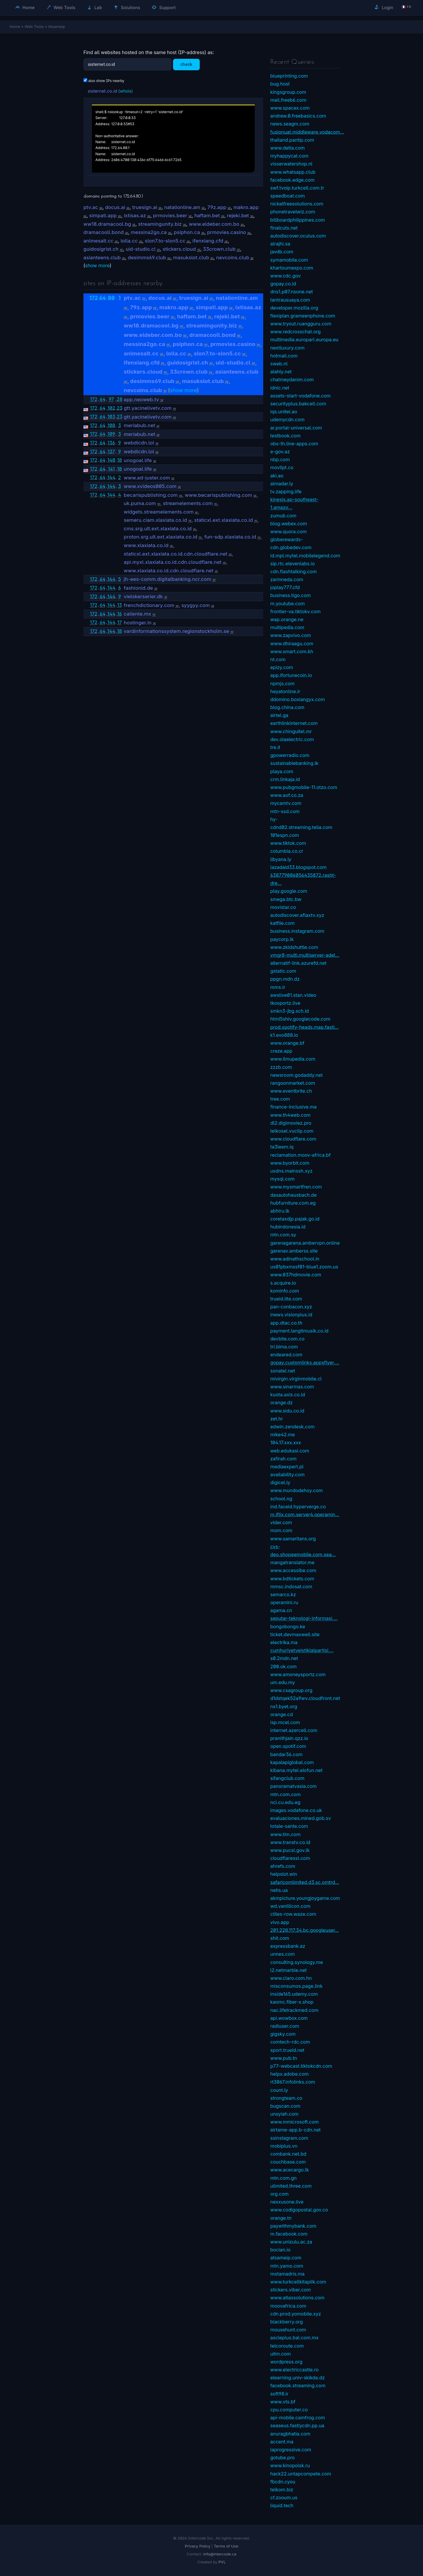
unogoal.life (138, 460)
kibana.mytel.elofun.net (296, 1770)
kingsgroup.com (288, 92)
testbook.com (285, 436)
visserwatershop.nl (291, 164)
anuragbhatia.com (290, 2434)
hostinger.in (138, 623)
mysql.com (282, 1179)
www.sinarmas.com (292, 1387)
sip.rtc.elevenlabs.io (292, 563)
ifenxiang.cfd (207, 241)
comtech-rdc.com (290, 2042)
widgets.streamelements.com (159, 512)
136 (111, 443)
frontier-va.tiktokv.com (295, 611)
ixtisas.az (135, 215)
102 (111, 408)
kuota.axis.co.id (287, 1395)
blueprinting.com (289, 76)
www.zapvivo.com (290, 635)
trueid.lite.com (286, 1299)
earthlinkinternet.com (294, 723)
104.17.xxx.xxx (285, 1442)
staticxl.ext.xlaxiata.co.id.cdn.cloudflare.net (175, 554)
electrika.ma (284, 1642)
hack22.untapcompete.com (300, 2474)
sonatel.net (282, 1371)
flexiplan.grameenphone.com (302, 316)
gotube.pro (282, 2457)
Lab (94, 7)
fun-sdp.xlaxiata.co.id (230, 537)
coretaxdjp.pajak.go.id (294, 1219)
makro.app (246, 207)
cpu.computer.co (289, 2410)
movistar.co (283, 907)
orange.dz (281, 1402)
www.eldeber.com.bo (214, 224)
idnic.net (279, 388)
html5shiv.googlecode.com (300, 1019)
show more (97, 265)
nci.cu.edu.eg (285, 1802)
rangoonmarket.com (292, 1083)
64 (102, 298)
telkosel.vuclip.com (291, 1131)
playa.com (281, 771)
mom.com (281, 1530)
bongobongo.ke (287, 1626)
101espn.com (284, 835)
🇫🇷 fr (406, 7)
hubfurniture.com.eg (293, 1203)
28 (119, 399)
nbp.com (280, 459)
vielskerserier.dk (143, 596)
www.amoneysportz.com (297, 1674)
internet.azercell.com (293, 1730)
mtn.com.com (285, 1794)
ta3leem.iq (281, 1147)
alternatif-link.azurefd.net (298, 963)
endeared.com (286, 1355)
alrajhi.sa (280, 244)
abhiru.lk (279, 1211)
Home (25, 7)
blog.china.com (287, 707)
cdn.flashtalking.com (293, 571)
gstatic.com (283, 971)
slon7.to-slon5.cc (165, 241)
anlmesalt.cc (98, 241)
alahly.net (281, 372)
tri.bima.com (284, 1347)
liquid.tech (281, 2505)
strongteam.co (286, 2098)
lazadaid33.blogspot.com (298, 867)
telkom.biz (281, 2490)
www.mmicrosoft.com (294, 2122)
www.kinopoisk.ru (290, 2465)
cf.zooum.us (284, 2497)
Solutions (127, 7)
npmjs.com (282, 683)
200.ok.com (283, 1666)
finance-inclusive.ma (293, 1107)
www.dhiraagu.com (291, 643)
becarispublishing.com (151, 495)
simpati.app (103, 215)
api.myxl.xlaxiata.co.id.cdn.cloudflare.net (172, 562)
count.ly (279, 2090)
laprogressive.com (290, 2450)
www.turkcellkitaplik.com (298, 2282)
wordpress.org (286, 2362)
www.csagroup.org (291, 1690)
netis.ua (279, 1890)
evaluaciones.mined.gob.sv (300, 1818)
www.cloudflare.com (293, 1139)
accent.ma (281, 2442)
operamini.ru (284, 1602)
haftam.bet (207, 215)
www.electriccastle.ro (294, 2370)
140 (111, 460)
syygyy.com (196, 605)
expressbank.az (287, 1946)
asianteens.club (102, 257)
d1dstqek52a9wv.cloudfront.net (305, 1698)
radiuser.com (284, 2026)
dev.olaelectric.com (292, 739)
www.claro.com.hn (291, 1978)
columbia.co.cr (286, 851)
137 (111, 451)
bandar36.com (286, 1754)
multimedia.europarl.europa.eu (304, 339)
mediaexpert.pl (286, 1467)
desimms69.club (147, 257)
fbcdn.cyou (282, 2482)
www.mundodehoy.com (296, 1490)
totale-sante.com (289, 1826)
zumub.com (283, 516)
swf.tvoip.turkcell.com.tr (297, 188)
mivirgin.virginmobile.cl (296, 1379)
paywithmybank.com (293, 2226)
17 (119, 622)
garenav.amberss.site (294, 1251)
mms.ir (277, 987)
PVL (222, 2562)
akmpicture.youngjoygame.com (305, 1898)
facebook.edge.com (292, 180)
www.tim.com (285, 1834)
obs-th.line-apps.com (294, 444)
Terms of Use (226, 2546)
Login (384, 7)
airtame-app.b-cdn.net (295, 2130)
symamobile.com (289, 260)
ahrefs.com (282, 1866)
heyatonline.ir (285, 691)
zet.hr (276, 1419)
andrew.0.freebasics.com (298, 116)
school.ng (281, 1499)
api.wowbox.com (289, 2018)
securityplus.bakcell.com (298, 404)
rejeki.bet (238, 215)
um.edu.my (282, 1682)
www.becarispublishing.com (218, 495)
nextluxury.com (287, 348)
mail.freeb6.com (288, 100)
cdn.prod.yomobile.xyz (295, 2314)
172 (94, 298)
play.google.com (288, 891)
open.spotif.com (288, 1746)
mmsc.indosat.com (291, 1586)
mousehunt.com (288, 2330)
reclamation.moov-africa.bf (300, 1155)
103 (111, 416)
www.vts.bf (283, 2402)
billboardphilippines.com (297, 220)
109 (111, 434)
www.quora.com (288, 531)
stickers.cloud (179, 249)
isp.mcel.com (285, 1722)
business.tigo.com (290, 595)
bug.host (280, 84)
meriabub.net (139, 425)
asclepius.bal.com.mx (294, 2338)
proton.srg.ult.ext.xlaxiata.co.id (160, 537)
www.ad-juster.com (147, 478)
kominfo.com (284, 1291)
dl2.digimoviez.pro (290, 1123)
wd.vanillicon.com (290, 1906)
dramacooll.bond (103, 232)
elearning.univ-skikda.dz (297, 2378)
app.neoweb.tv (141, 399)
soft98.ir (279, 2394)
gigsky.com (283, 2034)
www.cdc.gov (285, 276)
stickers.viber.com (290, 2290)
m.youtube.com (287, 603)
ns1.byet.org (283, 1706)
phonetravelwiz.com (292, 212)
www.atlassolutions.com (297, 2298)
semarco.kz (283, 1594)
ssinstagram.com (289, 2138)
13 (119, 605)
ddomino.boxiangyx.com (297, 699)
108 (111, 425)
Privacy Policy (197, 2546)
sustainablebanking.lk (294, 763)
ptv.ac (90, 207)
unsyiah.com (284, 2114)
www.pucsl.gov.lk (290, 1850)
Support (164, 7)
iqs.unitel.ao (283, 411)
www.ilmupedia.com (292, 1059)
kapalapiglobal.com (292, 1762)
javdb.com (281, 252)
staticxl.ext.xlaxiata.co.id (223, 520)
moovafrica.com (288, 2306)
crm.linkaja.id (285, 779)
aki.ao (276, 476)
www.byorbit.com (289, 1163)
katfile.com (282, 923)
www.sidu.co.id (287, 1411)
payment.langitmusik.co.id (299, 1331)
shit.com (279, 1938)
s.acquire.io (283, 1283)
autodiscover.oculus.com (298, 236)
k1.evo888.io (284, 1035)
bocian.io (280, 2250)
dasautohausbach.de (293, 1195)
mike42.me (282, 1434)
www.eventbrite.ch (291, 1091)
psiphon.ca (187, 232)
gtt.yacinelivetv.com (148, 408)
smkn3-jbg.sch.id (289, 1011)
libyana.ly (280, 859)
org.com (279, 2194)
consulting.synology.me (296, 1962)
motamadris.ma (287, 2274)
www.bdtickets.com (292, 1579)
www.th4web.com (290, 1115)
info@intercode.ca (219, 2554)
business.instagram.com (297, 931)
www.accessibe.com (293, 1570)
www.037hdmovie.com (295, 1275)
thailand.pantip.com (292, 140)
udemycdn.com (287, 419)
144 (111, 477)
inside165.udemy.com (294, 1994)
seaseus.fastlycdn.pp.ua (297, 2425)
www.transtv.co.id (290, 1842)
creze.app (281, 1051)
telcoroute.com (287, 2346)
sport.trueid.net (287, 2050)
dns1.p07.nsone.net (291, 292)
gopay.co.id (283, 284)
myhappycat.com (289, 156)
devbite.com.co (287, 1339)
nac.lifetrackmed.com (294, 2010)
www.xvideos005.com (150, 486)
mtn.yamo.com (286, 2266)
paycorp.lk (282, 939)
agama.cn (281, 1610)
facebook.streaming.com (297, 2385)
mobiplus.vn (283, 2146)
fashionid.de (138, 588)
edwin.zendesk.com (292, 1427)
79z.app (216, 207)
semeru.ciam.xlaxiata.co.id (155, 520)
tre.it (275, 747)
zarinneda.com (286, 579)
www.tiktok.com (288, 843)
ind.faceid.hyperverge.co (298, 1507)
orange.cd (281, 1714)
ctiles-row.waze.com (293, 1914)
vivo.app (279, 1922)
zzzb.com (281, 1067)
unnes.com (282, 1954)
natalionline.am (182, 207)
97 (111, 399)
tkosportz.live (285, 1003)
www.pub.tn (283, 2058)
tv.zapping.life (286, 491)
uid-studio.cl (141, 249)
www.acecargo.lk (289, 2170)
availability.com (287, 1474)
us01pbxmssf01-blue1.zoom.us (304, 1267)
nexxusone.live (286, 2202)
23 (119, 408)
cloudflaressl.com (290, 1858)
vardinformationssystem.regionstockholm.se (176, 631)
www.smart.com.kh (291, 651)
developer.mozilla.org (294, 308)
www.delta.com (287, 148)
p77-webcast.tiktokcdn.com (301, 2066)
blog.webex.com (288, 523)
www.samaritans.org (293, 1539)
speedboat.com (287, 196)
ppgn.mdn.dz (285, 979)
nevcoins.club (232, 257)
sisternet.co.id (102, 91)
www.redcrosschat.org (295, 332)
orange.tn (281, 2218)
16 (119, 614)
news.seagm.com (289, 124)
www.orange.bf (287, 1043)
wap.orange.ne (286, 619)
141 (111, 469)
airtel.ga (279, 715)
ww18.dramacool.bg (107, 224)
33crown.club (219, 249)
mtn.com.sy (283, 1235)
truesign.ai (144, 207)
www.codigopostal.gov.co (299, 2210)
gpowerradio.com (289, 755)
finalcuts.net (284, 228)
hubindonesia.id (288, 1227)
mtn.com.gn (283, 2178)
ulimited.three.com (291, 2186)
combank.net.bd (288, 2154)
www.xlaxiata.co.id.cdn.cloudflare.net (168, 571)
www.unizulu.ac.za (291, 2242)
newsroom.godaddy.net (296, 1075)
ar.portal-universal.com (296, 428)
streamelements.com (188, 503)
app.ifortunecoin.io (291, 675)
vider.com (281, 1522)
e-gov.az (280, 451)
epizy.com (281, 667)
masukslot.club (191, 257)
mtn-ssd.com (285, 811)
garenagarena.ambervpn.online (305, 1243)
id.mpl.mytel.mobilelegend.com (305, 556)
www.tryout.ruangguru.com (300, 324)
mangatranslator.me (292, 1562)
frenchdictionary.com (149, 605)
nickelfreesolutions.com (296, 204)
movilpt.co (281, 467)
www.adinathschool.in (294, 1259)
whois (125, 90)
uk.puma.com (140, 503)
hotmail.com (284, 356)
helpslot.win (283, 1874)
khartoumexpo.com (291, 268)
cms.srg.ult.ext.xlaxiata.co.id (158, 528)
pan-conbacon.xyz (291, 1307)
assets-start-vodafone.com (300, 396)
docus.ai (115, 207)
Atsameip (56, 26)
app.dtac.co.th (286, 1323)
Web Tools (60, 7)
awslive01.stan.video (293, 995)
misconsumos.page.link (296, 1986)
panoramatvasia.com (293, 1786)
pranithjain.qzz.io (289, 1738)
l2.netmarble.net (288, 1970)
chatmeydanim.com (292, 379)
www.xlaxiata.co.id (146, 545)
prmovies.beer (170, 215)
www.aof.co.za (286, 795)
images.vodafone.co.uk (296, 1810)
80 (111, 298)
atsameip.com (285, 2258)
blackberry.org (286, 2322)
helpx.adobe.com (289, 2074)
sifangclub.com (287, 1778)
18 (119, 460)
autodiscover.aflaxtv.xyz (297, 915)
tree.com (280, 1099)
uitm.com (280, 2354)
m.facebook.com (289, 2234)
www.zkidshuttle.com (294, 947)
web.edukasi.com (289, 1451)
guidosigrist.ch (101, 249)
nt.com (278, 659)
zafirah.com (283, 1459)
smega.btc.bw (285, 899)
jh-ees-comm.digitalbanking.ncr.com (167, 579)
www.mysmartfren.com (296, 1187)
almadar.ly (281, 484)
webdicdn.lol (139, 443)
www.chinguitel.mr (291, 731)
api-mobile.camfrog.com (297, 2417)
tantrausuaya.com (290, 300)
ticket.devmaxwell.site (295, 1634)
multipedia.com (287, 627)
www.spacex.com (290, 108)
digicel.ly (280, 1482)
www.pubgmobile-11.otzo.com (303, 787)
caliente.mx (137, 614)
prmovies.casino (226, 232)
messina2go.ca (149, 232)
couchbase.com (288, 2162)
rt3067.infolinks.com (292, 2082)
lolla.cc (129, 241)
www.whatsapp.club (292, 172)
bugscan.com (285, 2106)
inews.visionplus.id (291, 1315)
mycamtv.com (285, 803)
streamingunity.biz (160, 224)
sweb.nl (279, 364)
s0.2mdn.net (284, 1658)
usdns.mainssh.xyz (291, 1171)
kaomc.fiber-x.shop (291, 2002)
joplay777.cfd (285, 587)
